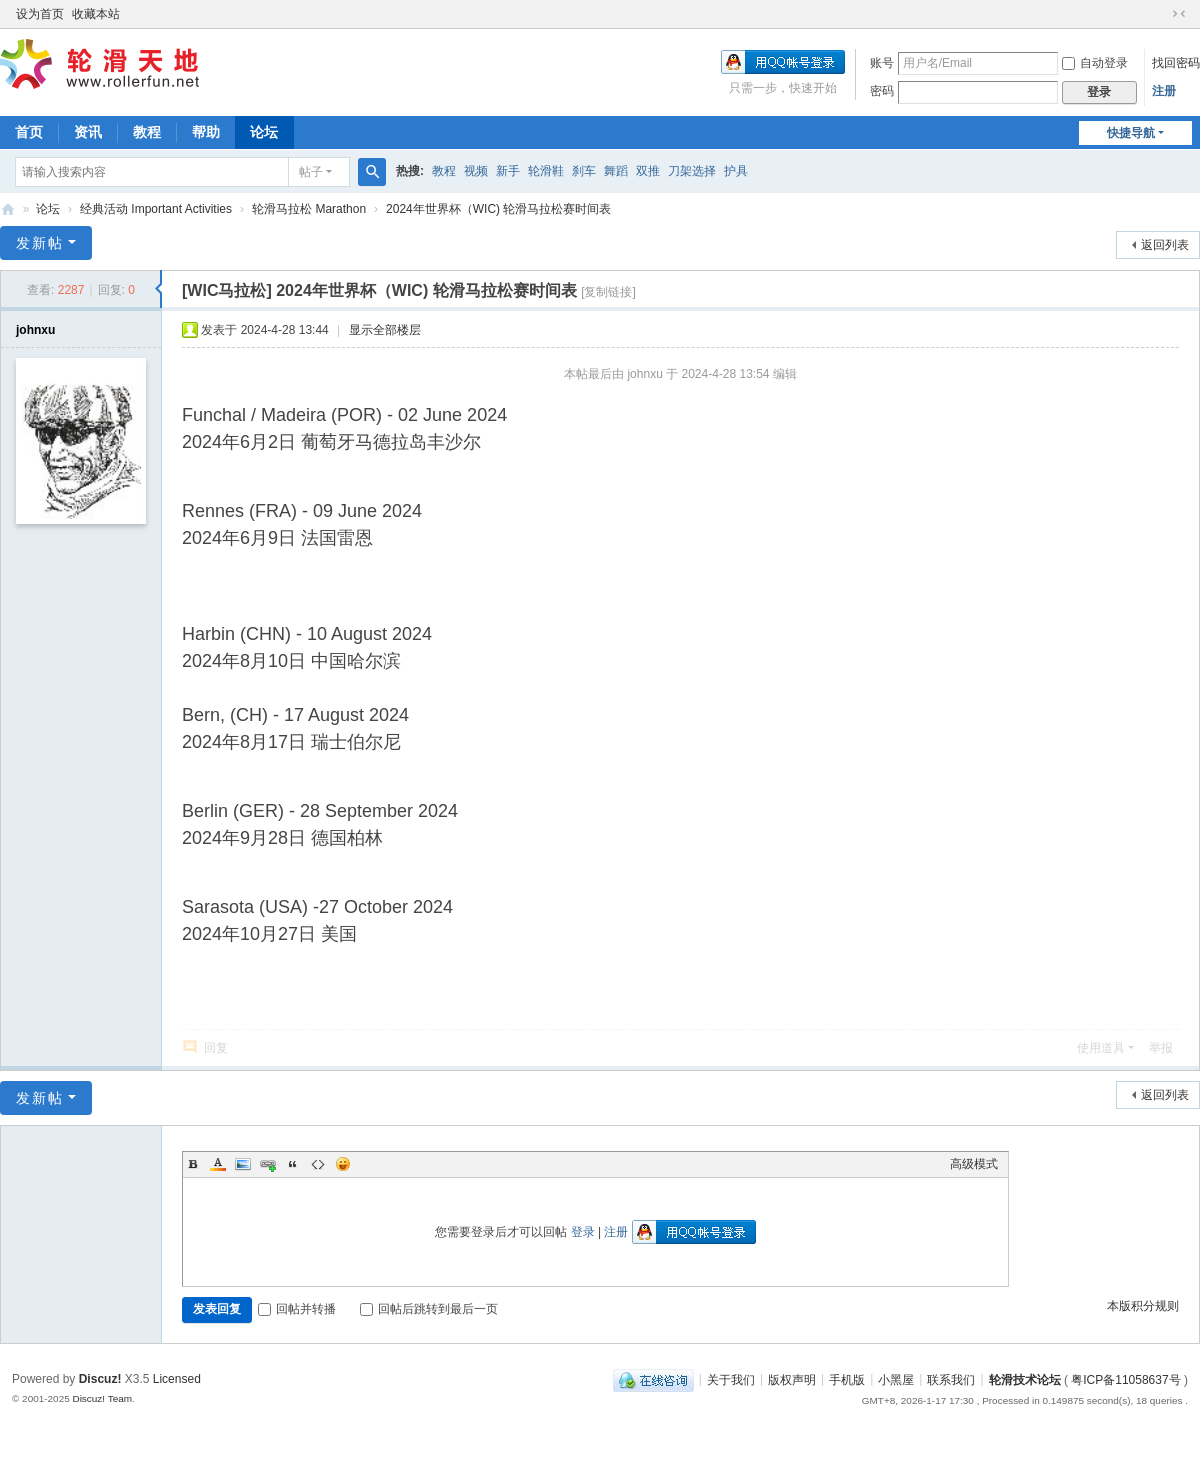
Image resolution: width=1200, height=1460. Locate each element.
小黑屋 (896, 1379)
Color (218, 1164)
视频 (476, 171)
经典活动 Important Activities (156, 209)
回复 (216, 1048)
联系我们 (951, 1379)
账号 (882, 63)
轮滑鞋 (546, 171)
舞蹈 (616, 171)
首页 (29, 132)
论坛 (264, 132)
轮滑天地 (8, 209)
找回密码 (1176, 63)
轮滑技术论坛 (1025, 1379)
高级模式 (974, 1164)
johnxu (35, 330)
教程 (147, 132)
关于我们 (731, 1379)
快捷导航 (1131, 133)
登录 (583, 1232)
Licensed (177, 1379)
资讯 (88, 132)
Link (268, 1164)
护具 (736, 171)
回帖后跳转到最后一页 (429, 1309)
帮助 (206, 132)
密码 (882, 91)
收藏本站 (96, 14)
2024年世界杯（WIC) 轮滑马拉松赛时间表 (498, 209)
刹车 (584, 171)
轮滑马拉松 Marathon (309, 209)
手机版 (847, 1379)
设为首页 (40, 14)
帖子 (311, 172)
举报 (1161, 1048)
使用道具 (1101, 1048)
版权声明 (792, 1379)
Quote (293, 1164)
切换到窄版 (1179, 14)
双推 (648, 171)
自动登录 (1095, 63)
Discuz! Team (102, 1398)
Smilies (343, 1164)
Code (318, 1164)
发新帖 (40, 243)
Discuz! (100, 1379)
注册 (1164, 91)
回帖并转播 (297, 1309)
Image (243, 1164)
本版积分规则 (1143, 1306)
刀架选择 (692, 171)
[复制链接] (608, 292)
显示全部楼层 (385, 330)
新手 (508, 171)
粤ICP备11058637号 (1125, 1379)
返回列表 (1165, 245)
